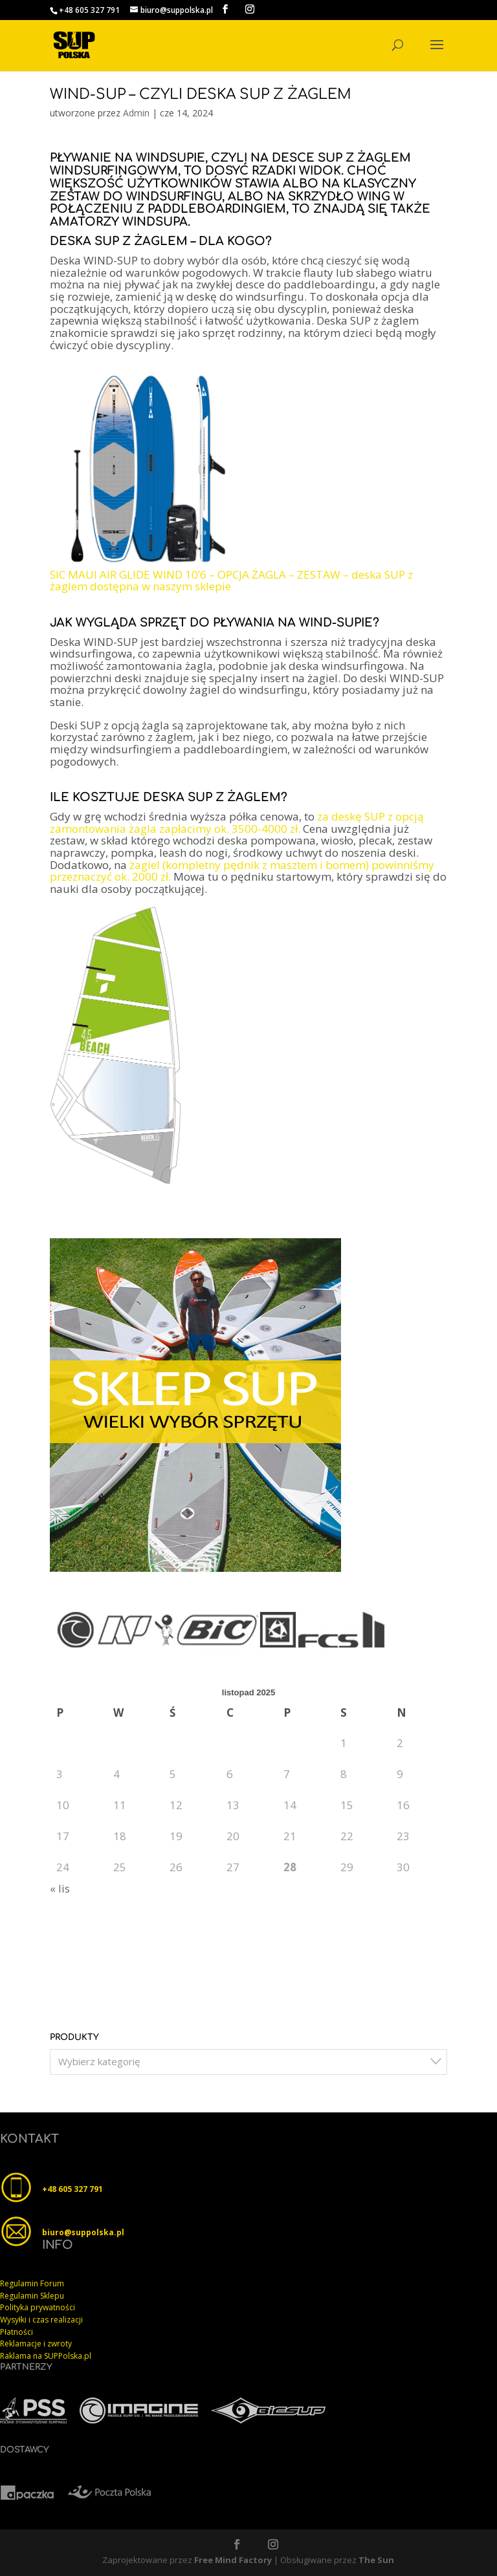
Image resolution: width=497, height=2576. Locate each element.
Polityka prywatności (37, 2307)
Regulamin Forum (32, 2283)
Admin (136, 113)
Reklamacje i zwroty (36, 2343)
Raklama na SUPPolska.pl (45, 2355)
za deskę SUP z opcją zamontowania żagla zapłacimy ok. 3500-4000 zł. (236, 822)
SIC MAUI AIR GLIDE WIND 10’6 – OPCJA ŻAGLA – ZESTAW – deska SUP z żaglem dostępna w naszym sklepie (231, 580)
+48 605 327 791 (89, 10)
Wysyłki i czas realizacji (41, 2319)
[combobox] (248, 2062)
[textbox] (252, 2062)
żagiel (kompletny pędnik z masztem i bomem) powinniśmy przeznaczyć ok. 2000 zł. (242, 871)
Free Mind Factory (233, 2560)
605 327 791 (80, 2189)
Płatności (16, 2331)
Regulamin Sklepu (32, 2295)
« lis (60, 1888)
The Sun (376, 2560)
